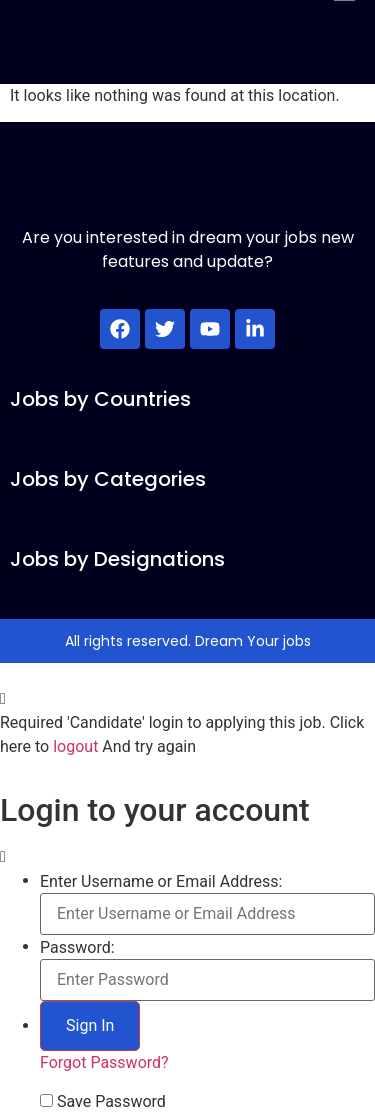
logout (75, 746)
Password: (77, 948)
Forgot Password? (104, 1062)
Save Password (111, 1102)
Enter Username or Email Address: (161, 882)
